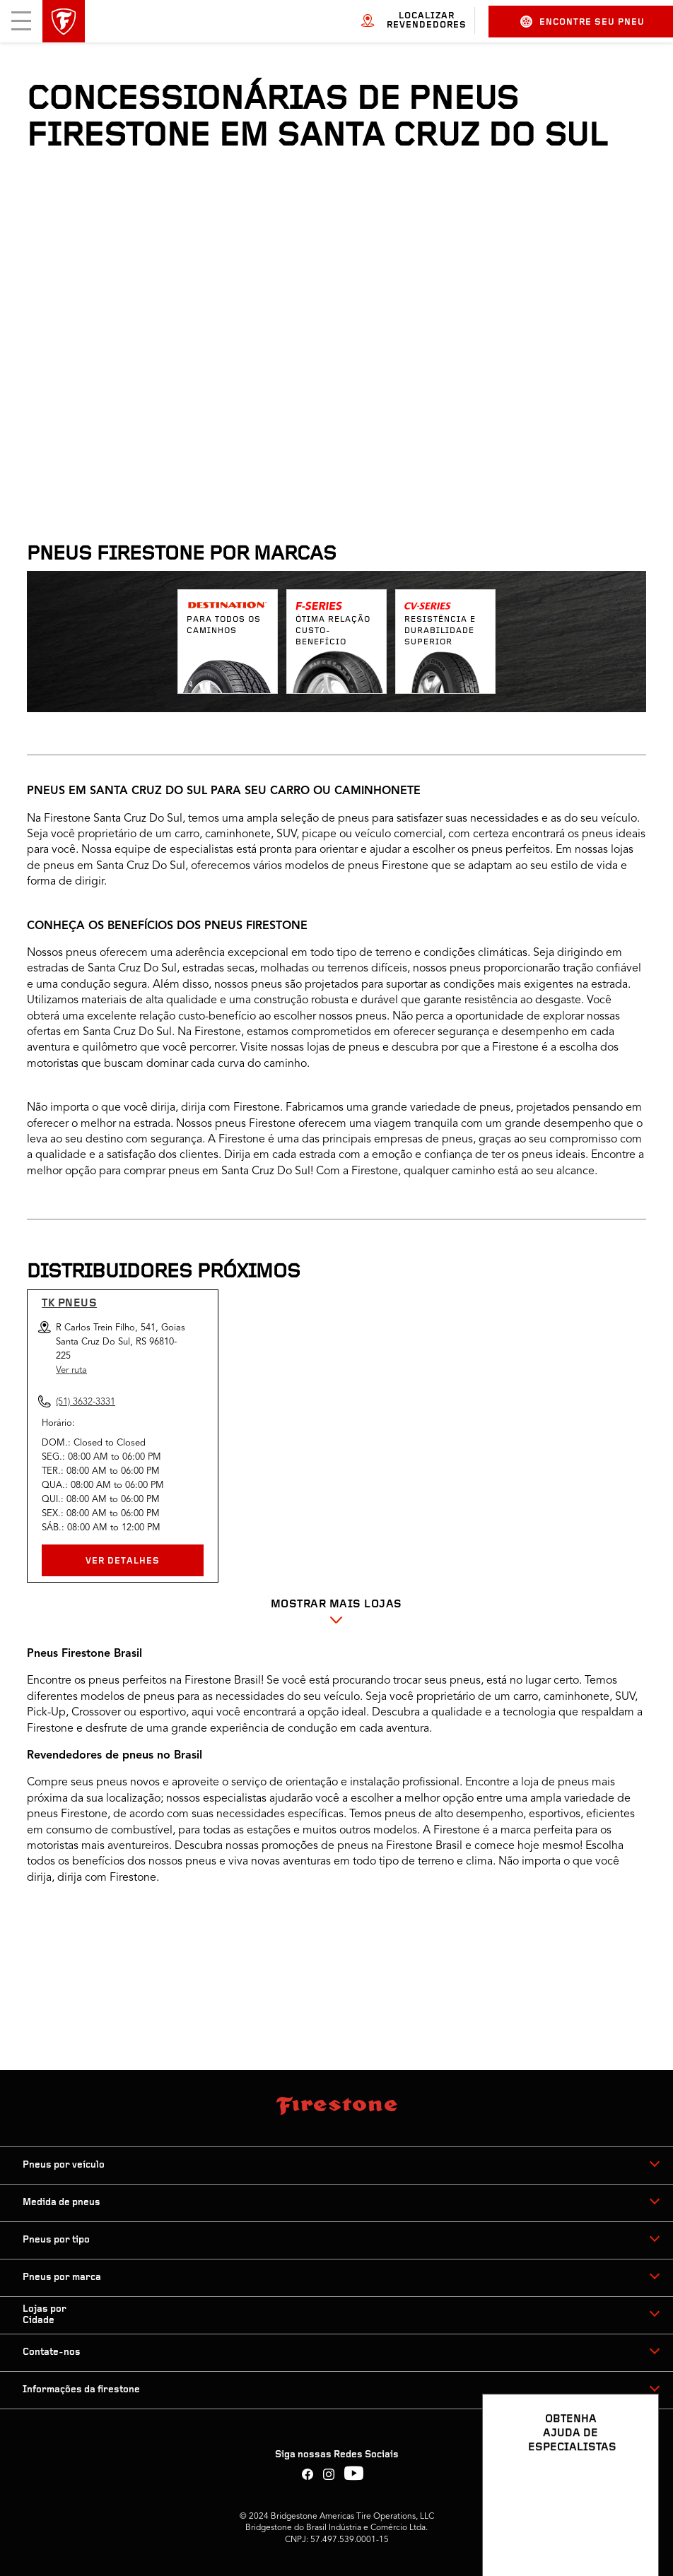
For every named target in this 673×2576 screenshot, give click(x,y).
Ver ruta (71, 1370)
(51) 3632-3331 (85, 1402)
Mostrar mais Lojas (336, 1604)
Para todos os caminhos (224, 625)
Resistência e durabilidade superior (440, 630)
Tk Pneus (69, 1303)
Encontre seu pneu (582, 22)
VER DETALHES (123, 1561)
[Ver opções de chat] (632, 2524)
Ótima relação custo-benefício (332, 630)
